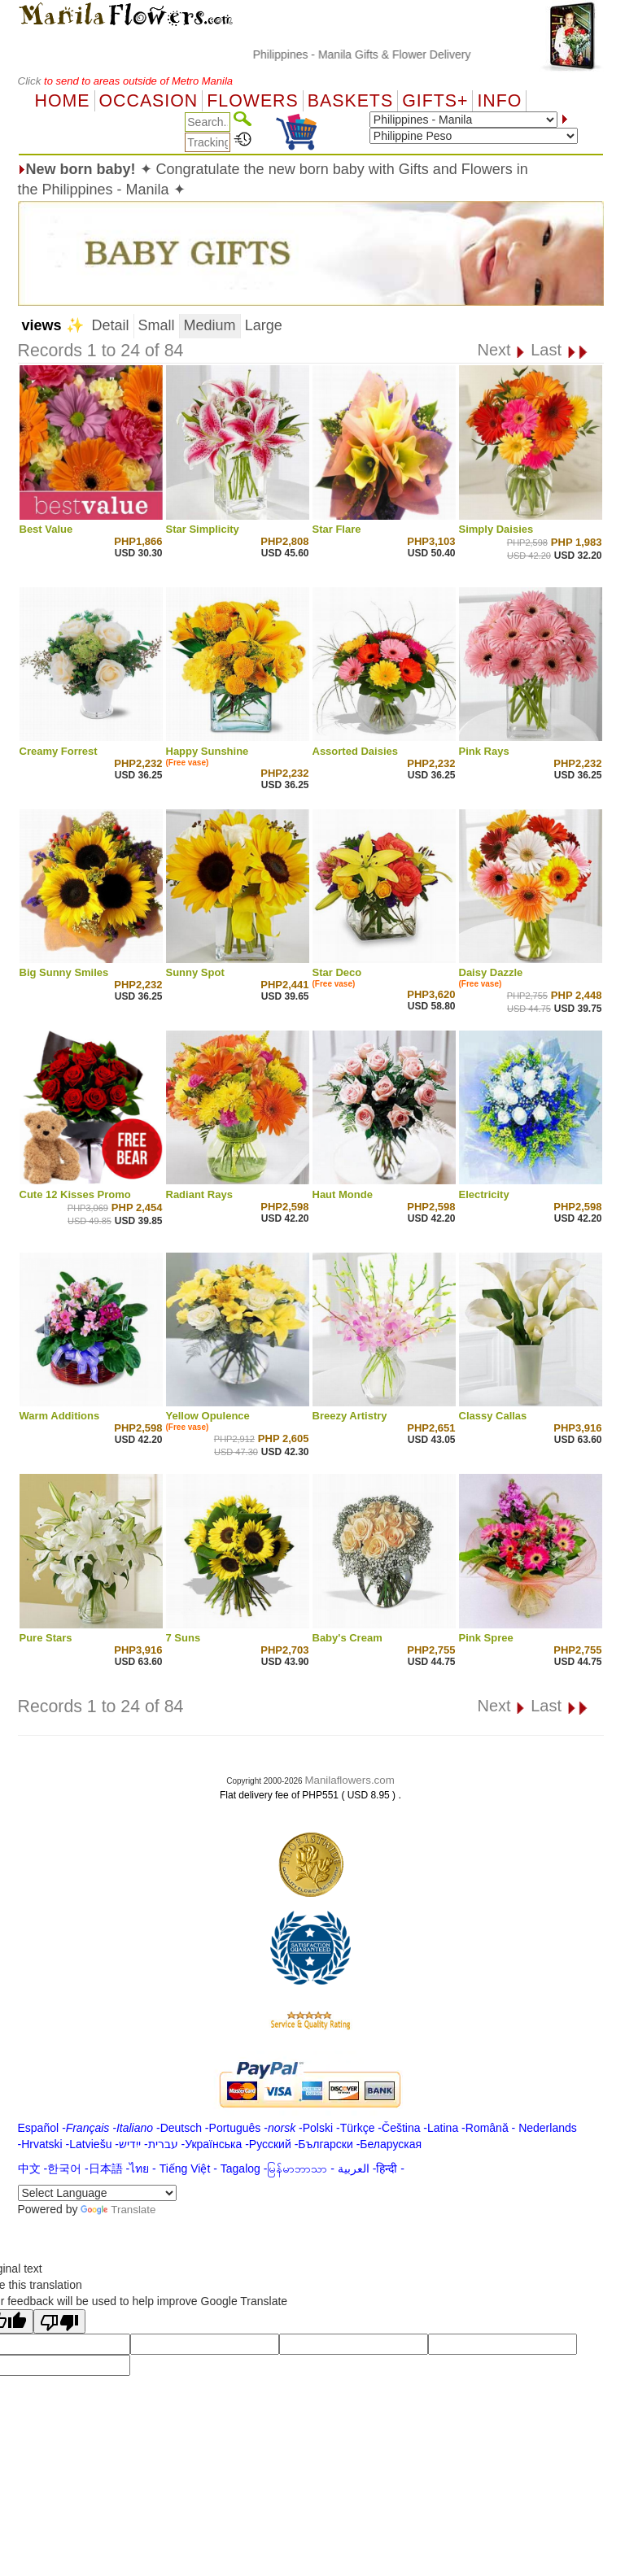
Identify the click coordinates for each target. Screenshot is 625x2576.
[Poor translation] (59, 2321)
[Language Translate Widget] (97, 2193)
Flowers (252, 101)
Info (499, 101)
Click (31, 81)
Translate (118, 2209)
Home (62, 101)
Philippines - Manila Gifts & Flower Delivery (390, 54)
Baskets (350, 101)
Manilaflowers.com (349, 1780)
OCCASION (149, 101)
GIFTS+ (435, 101)
